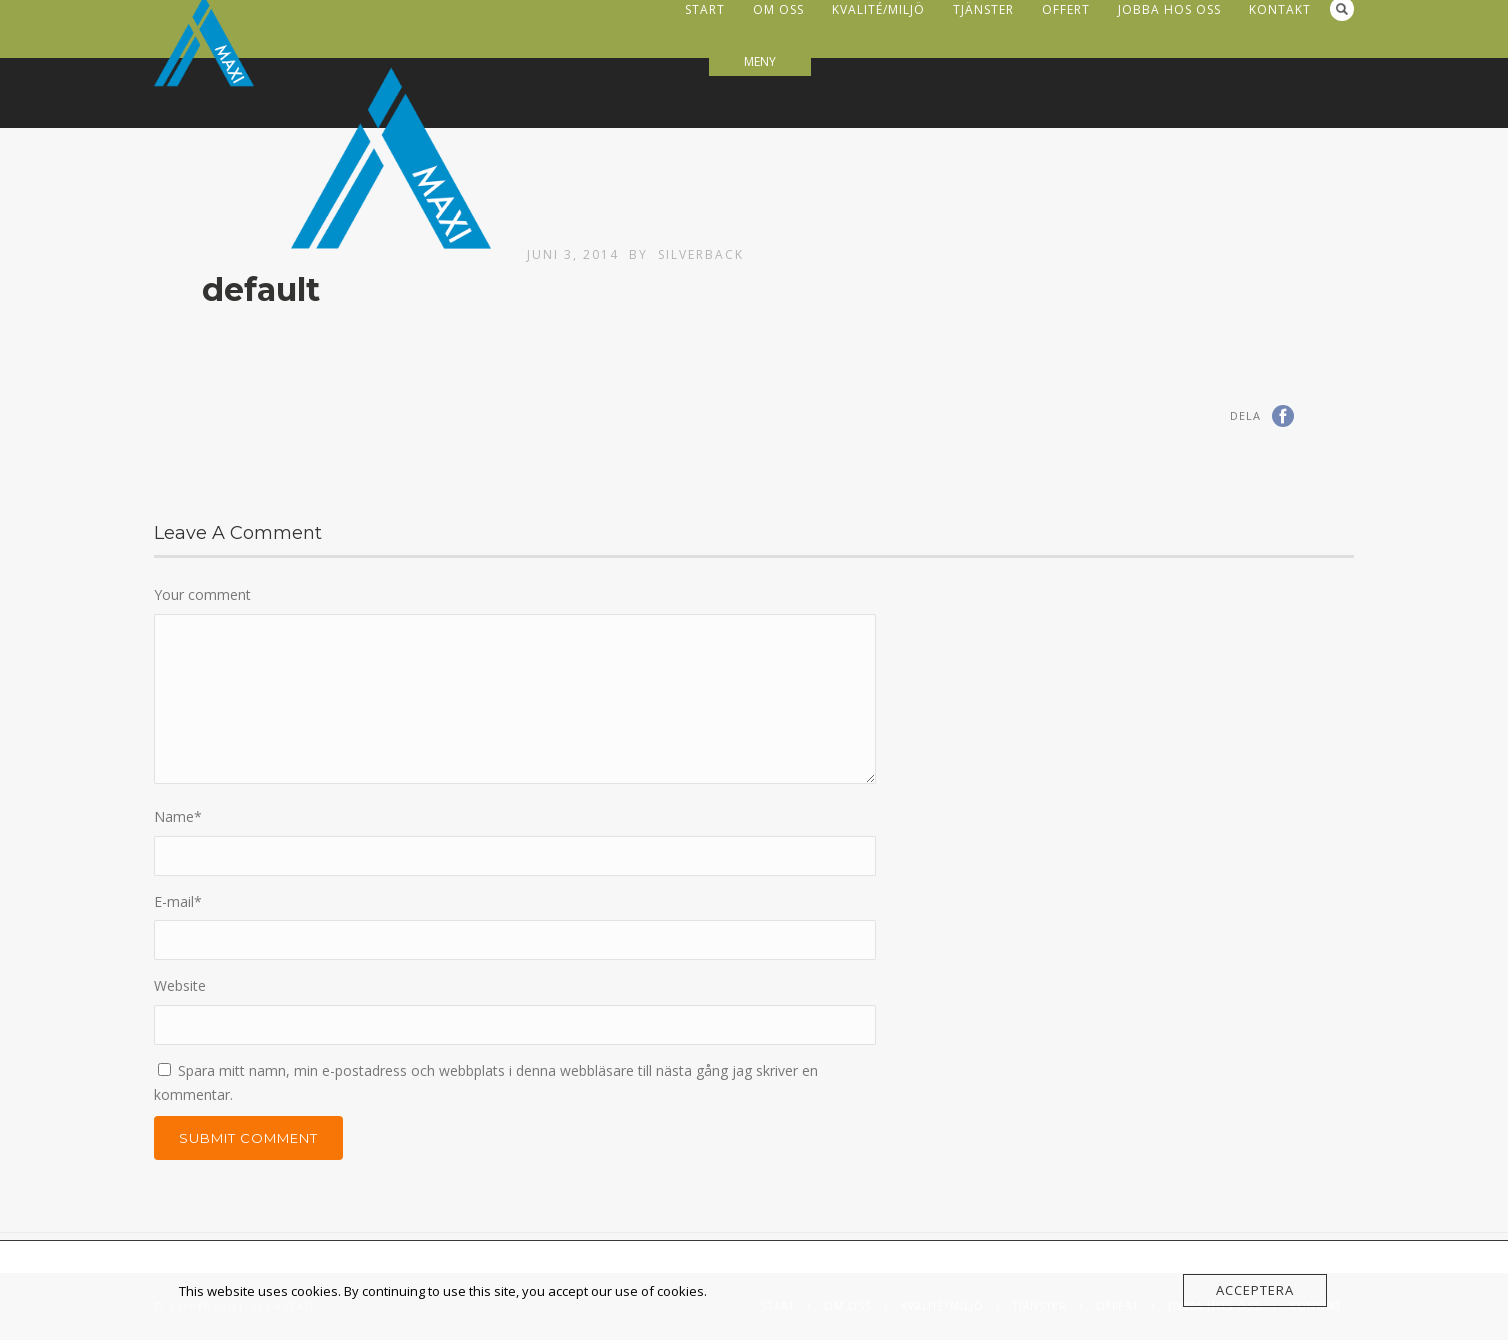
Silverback (701, 254)
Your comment (202, 594)
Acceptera (1255, 1290)
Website (180, 985)
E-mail (178, 901)
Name (178, 816)
